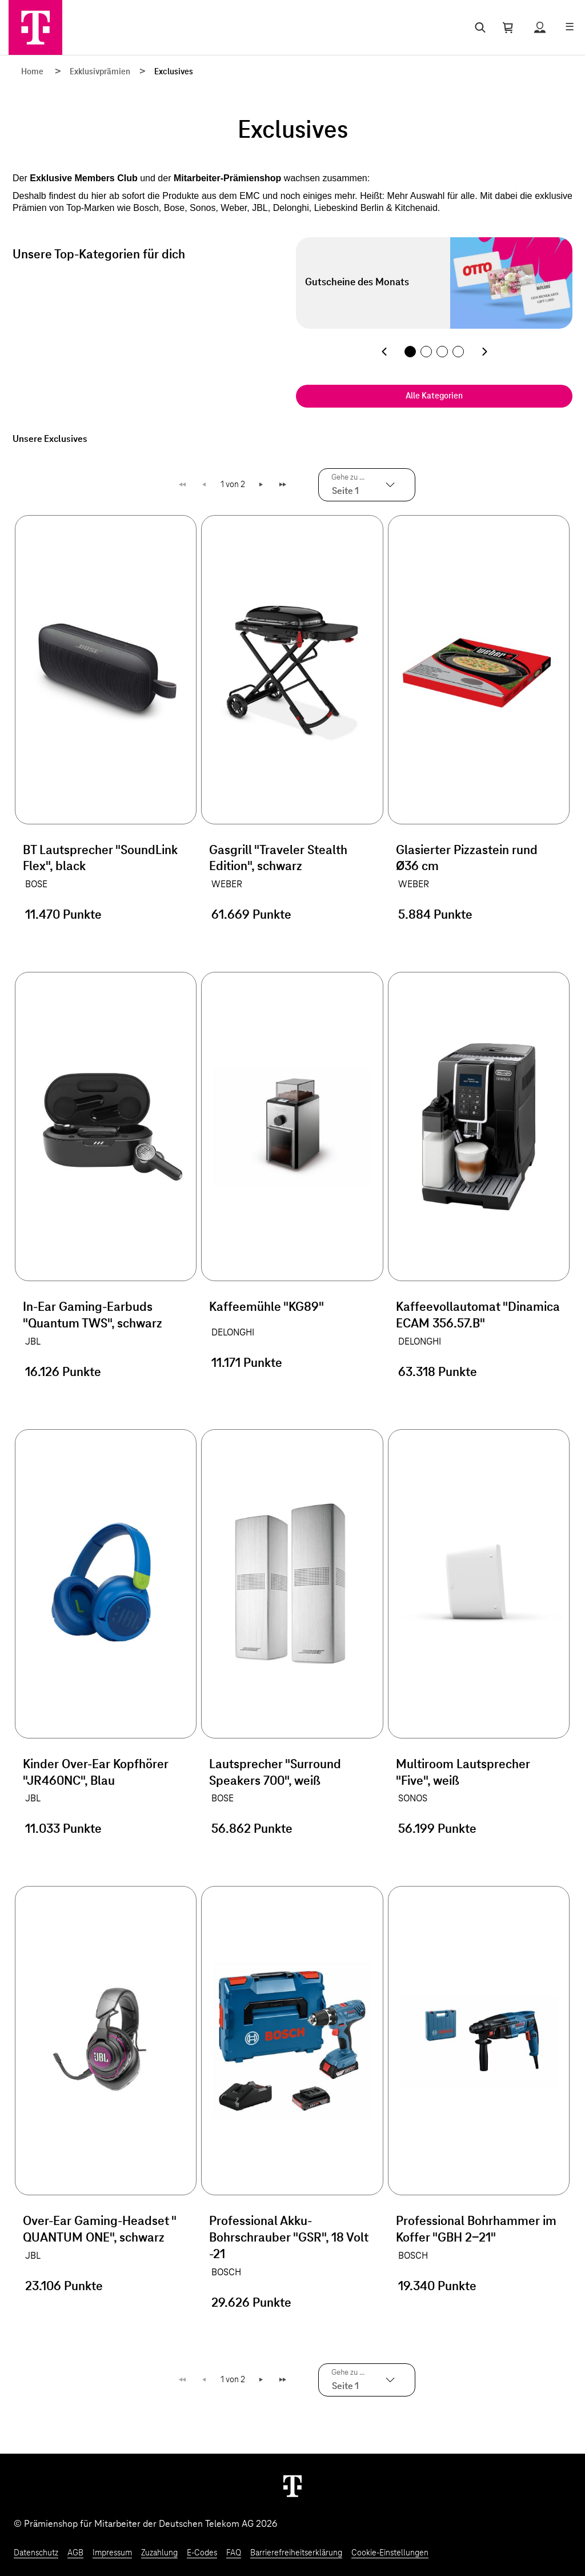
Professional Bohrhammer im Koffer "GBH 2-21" (476, 2230)
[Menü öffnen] (569, 27)
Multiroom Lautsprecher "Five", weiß (463, 1773)
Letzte (284, 484)
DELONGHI (232, 1332)
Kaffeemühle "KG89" (266, 1307)
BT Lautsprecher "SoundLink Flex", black (100, 859)
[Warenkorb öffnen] (508, 27)
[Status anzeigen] (540, 27)
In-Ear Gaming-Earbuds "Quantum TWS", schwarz (92, 1316)
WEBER (226, 884)
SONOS (412, 1798)
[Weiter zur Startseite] (292, 2485)
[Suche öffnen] (478, 27)
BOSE (36, 884)
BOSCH (226, 2272)
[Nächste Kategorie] (484, 351)
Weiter (262, 484)
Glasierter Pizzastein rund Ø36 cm (467, 859)
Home (32, 72)
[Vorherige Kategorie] (384, 351)
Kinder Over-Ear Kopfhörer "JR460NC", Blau (96, 1773)
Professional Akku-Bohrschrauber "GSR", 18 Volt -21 (288, 2238)
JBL (33, 1342)
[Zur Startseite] (35, 27)
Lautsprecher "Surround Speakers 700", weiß (275, 1773)
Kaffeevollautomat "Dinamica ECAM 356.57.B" (478, 1316)
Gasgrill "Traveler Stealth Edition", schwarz (278, 859)
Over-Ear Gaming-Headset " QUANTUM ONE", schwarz (99, 2230)
